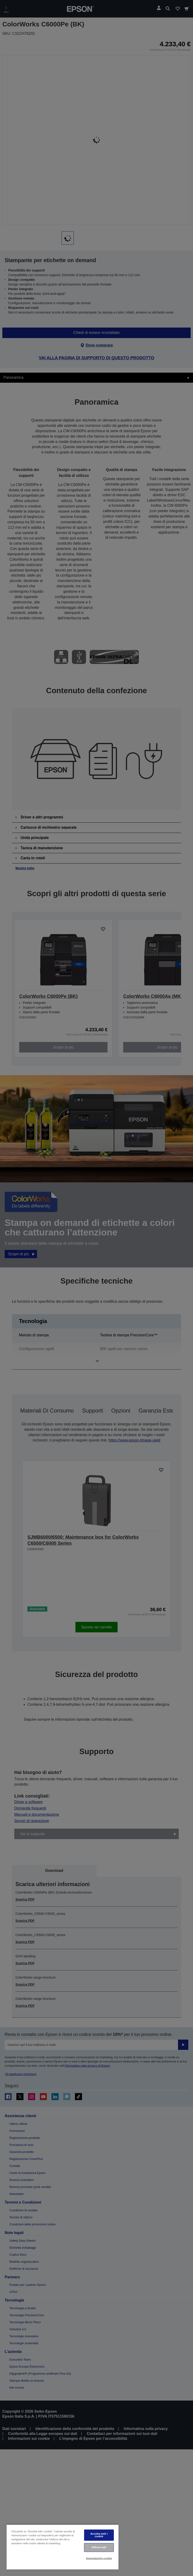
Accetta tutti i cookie (99, 2535)
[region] (63, 2547)
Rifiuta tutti (99, 2547)
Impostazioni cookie (99, 2558)
